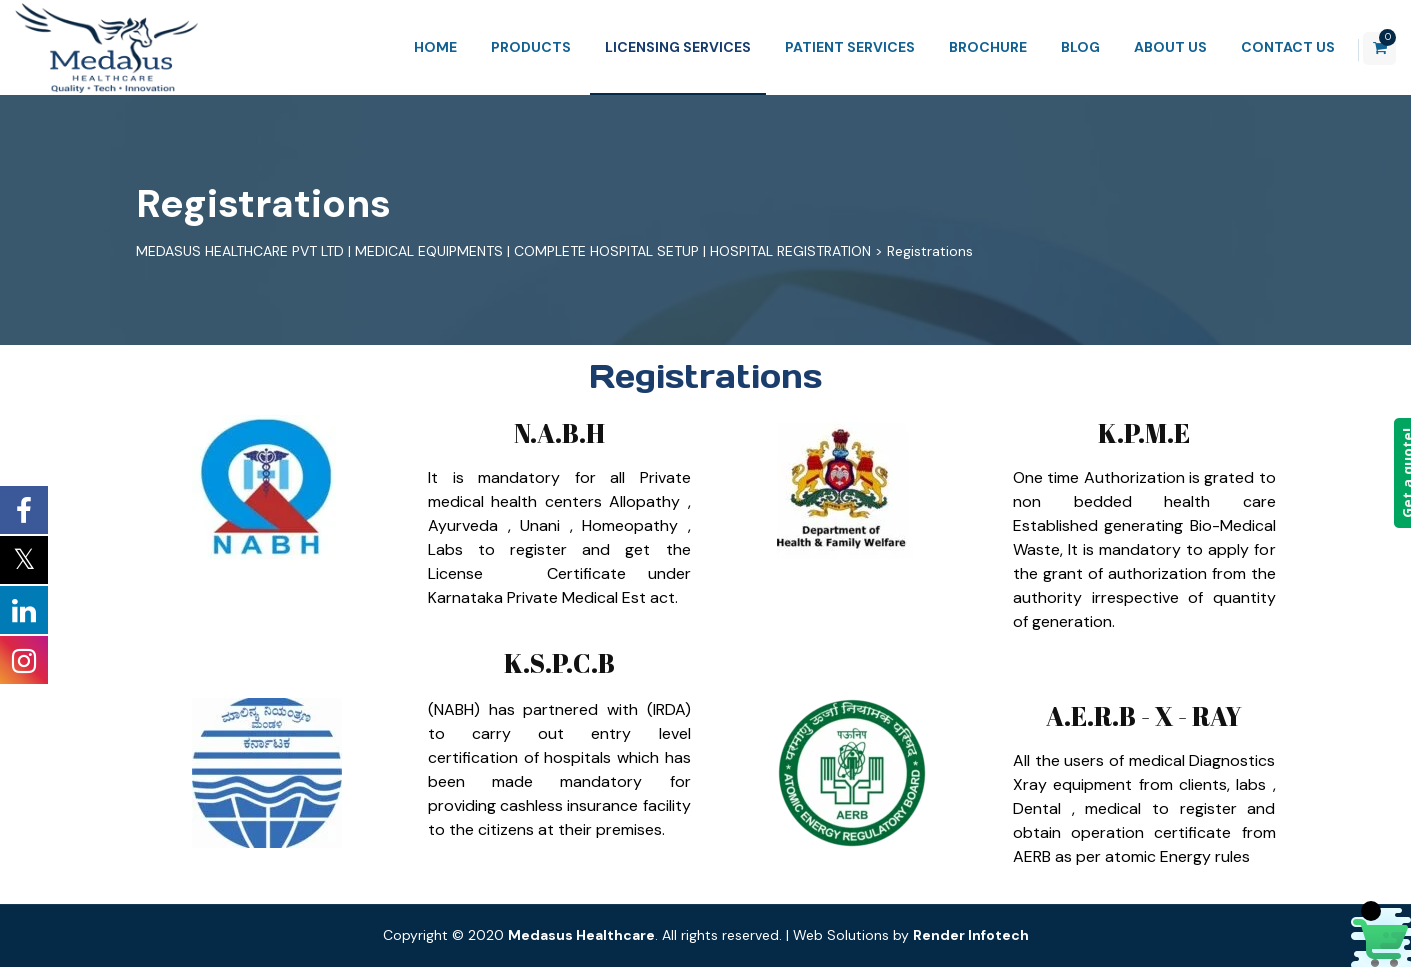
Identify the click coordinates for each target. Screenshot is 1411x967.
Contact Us (1261, 47)
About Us (1143, 47)
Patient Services (823, 47)
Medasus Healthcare (581, 935)
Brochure (961, 47)
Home (408, 47)
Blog (1053, 47)
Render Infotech (971, 935)
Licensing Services (651, 47)
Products (504, 47)
